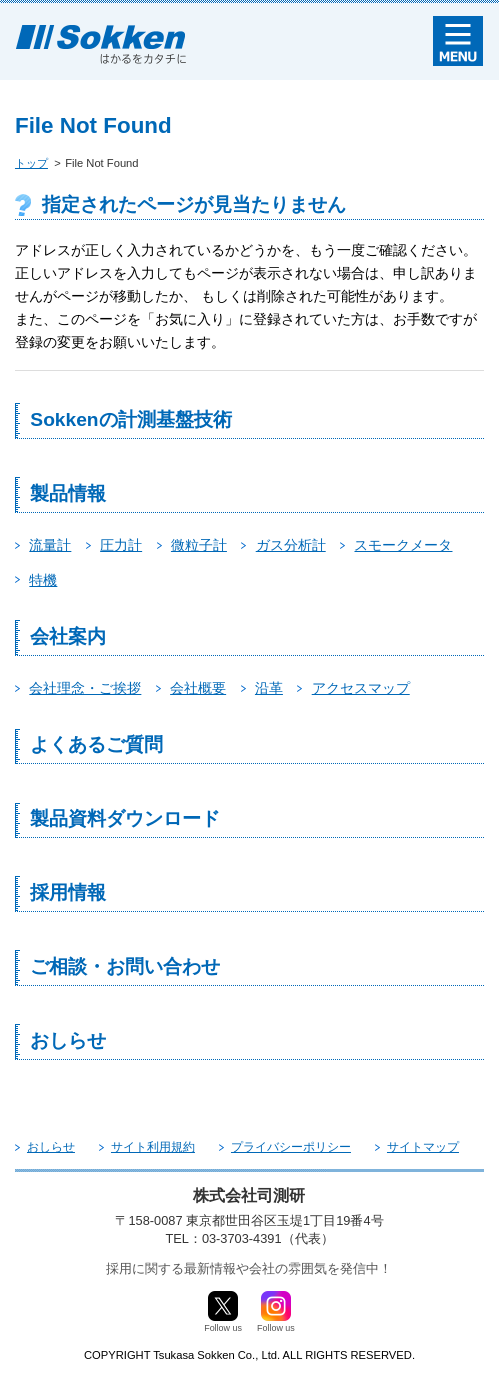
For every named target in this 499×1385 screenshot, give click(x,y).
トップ (31, 163)
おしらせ (68, 1040)
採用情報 (68, 892)
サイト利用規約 (153, 1147)
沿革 (269, 688)
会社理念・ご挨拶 (85, 688)
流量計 (50, 545)
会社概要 (198, 688)
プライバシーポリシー (291, 1147)
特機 (43, 580)
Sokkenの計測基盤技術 (130, 419)
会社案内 (68, 636)
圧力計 (121, 545)
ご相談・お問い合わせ (125, 966)
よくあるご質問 (96, 744)
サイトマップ (423, 1147)
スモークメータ (403, 545)
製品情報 (68, 493)
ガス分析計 (291, 545)
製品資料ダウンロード (125, 818)
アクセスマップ (361, 688)
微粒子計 (199, 545)
